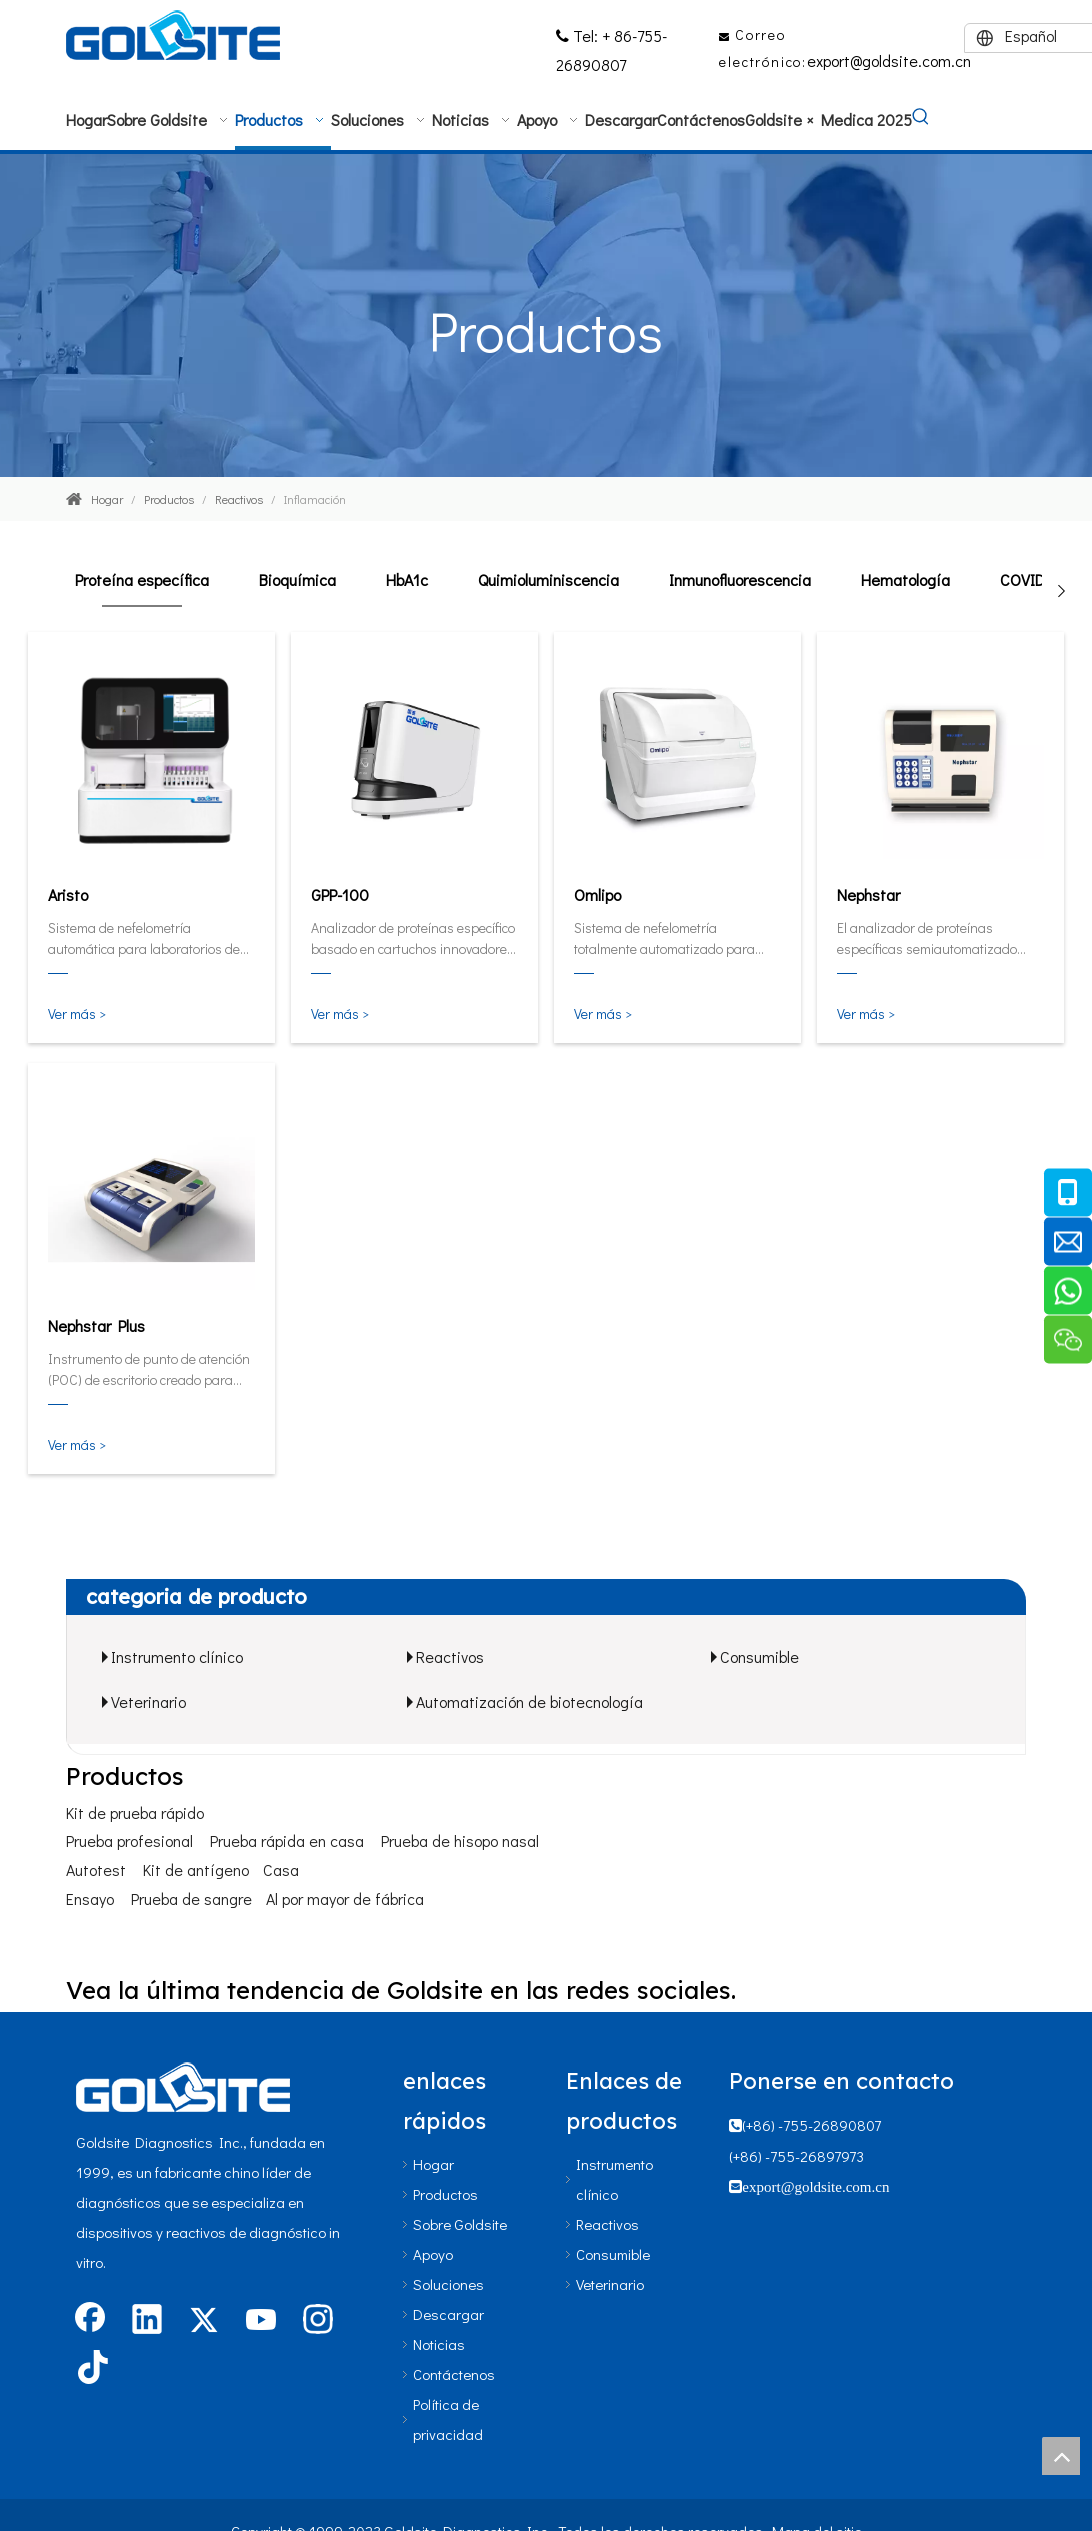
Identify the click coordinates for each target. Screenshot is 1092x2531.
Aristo (68, 894)
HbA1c (407, 579)
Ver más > (77, 1013)
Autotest (96, 1869)
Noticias (439, 2344)
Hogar (433, 2164)
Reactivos (450, 1656)
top (1061, 2456)
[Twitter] (204, 2321)
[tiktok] (90, 2369)
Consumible (759, 1656)
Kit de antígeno (196, 1869)
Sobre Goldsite (460, 2224)
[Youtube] (261, 2321)
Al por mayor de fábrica (345, 1898)
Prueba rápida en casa (287, 1840)
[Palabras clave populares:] (921, 118)
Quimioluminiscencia (548, 579)
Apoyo (433, 2254)
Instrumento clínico (177, 1656)
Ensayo (90, 1898)
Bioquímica (297, 579)
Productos (445, 2194)
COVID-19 (1033, 579)
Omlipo (597, 894)
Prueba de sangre (191, 1898)
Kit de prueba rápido (135, 1812)
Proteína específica (142, 579)
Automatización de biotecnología (529, 1701)
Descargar (448, 2314)
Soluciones (448, 2284)
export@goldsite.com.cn (889, 60)
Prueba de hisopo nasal (460, 1840)
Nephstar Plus (96, 1325)
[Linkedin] (147, 2321)
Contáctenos (454, 2374)
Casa (281, 1869)
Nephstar (868, 894)
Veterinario (148, 1701)
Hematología (905, 579)
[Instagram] (318, 2321)
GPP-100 (340, 894)
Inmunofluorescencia (740, 579)
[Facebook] (90, 2321)
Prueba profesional (129, 1840)
